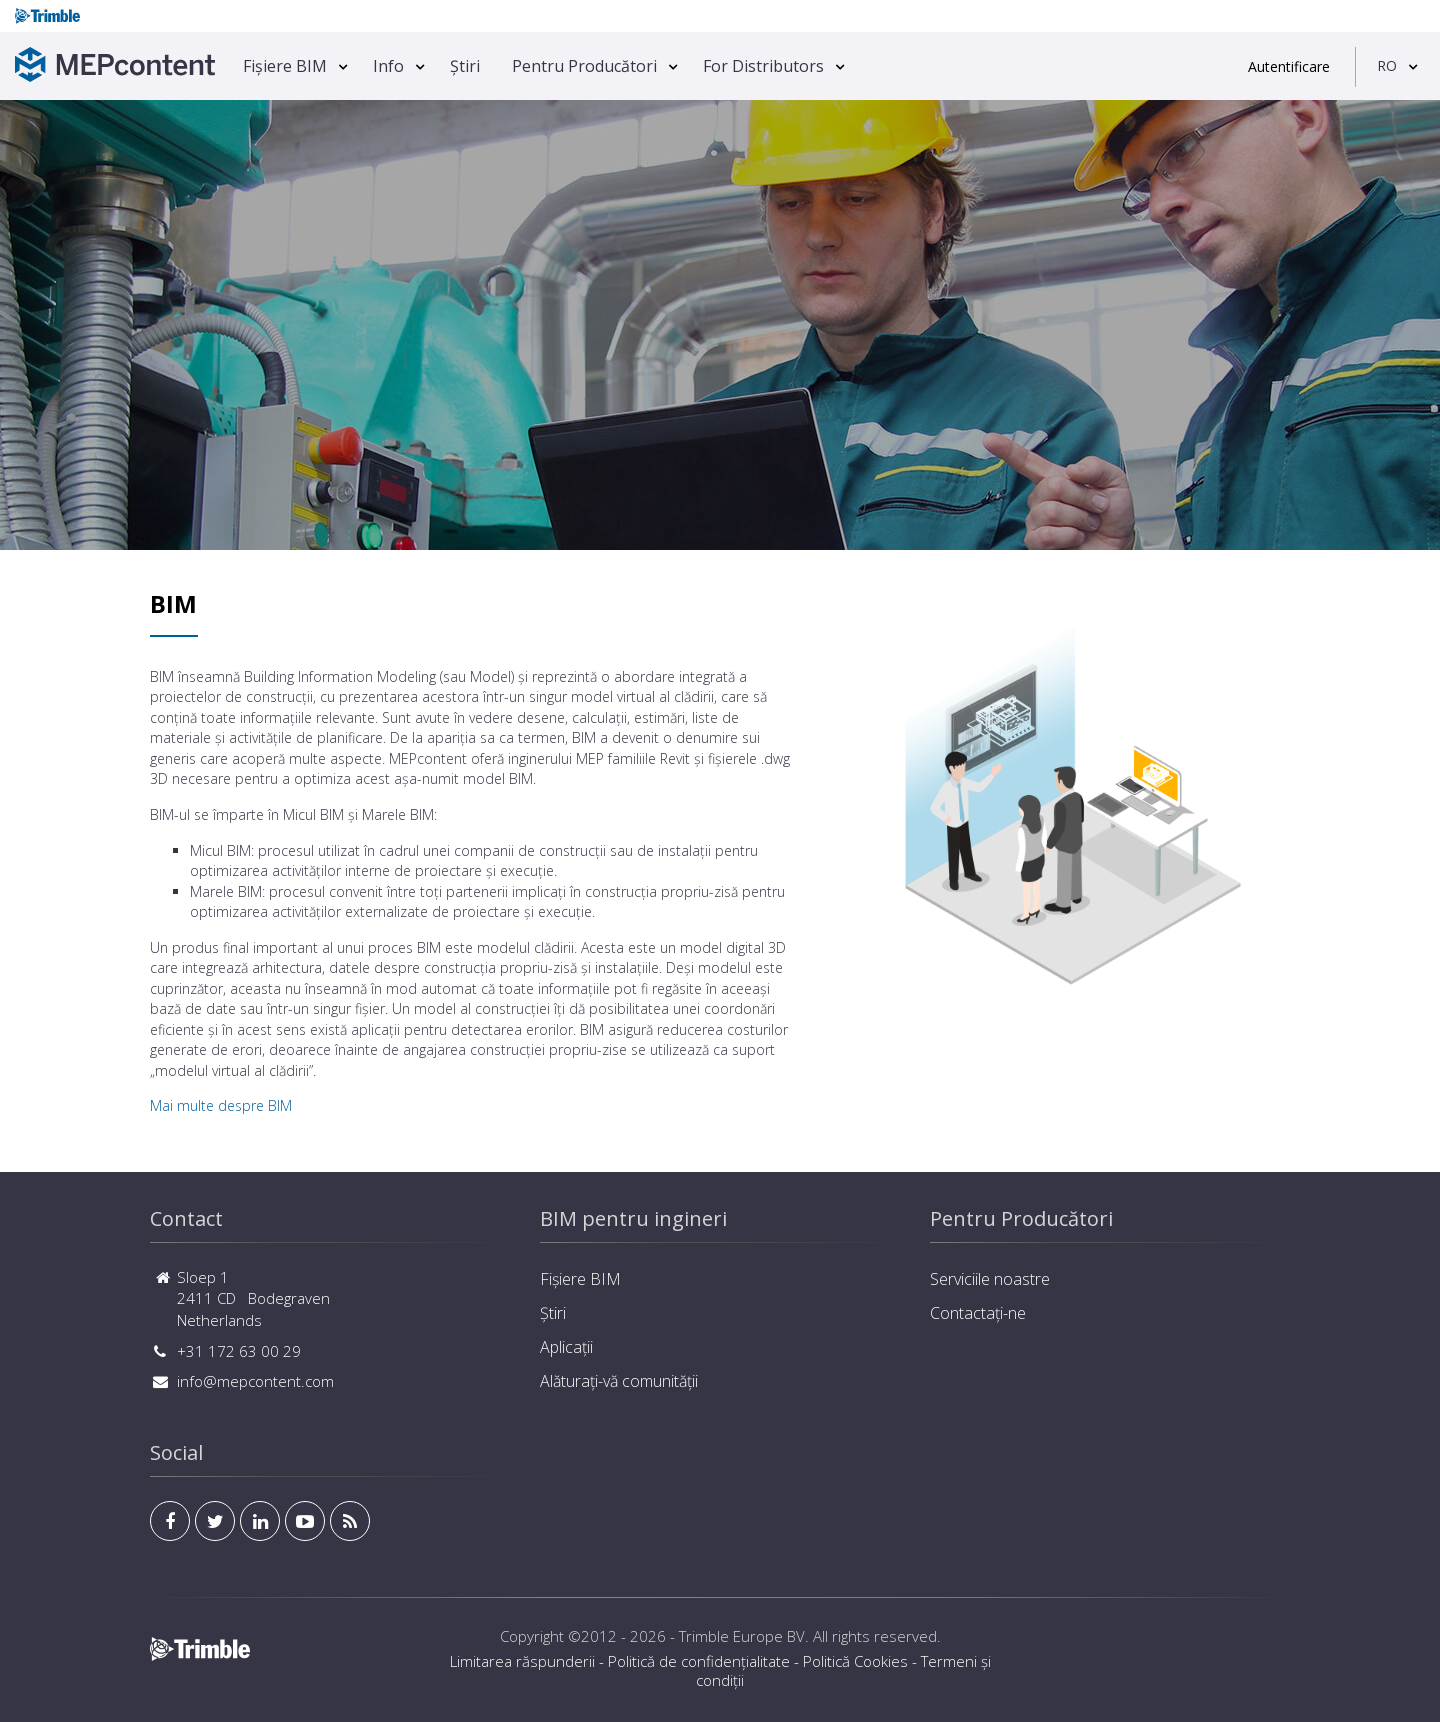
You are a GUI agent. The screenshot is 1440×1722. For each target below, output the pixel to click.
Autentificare (1289, 66)
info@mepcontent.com (255, 1381)
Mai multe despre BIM (221, 1105)
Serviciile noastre (990, 1279)
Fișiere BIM (285, 66)
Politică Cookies (855, 1661)
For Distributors (763, 66)
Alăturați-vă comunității (619, 1381)
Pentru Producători (584, 66)
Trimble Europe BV (742, 1636)
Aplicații (566, 1347)
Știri (465, 66)
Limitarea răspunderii (522, 1661)
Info (388, 66)
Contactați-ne (978, 1313)
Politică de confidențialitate (699, 1661)
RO (1387, 65)
